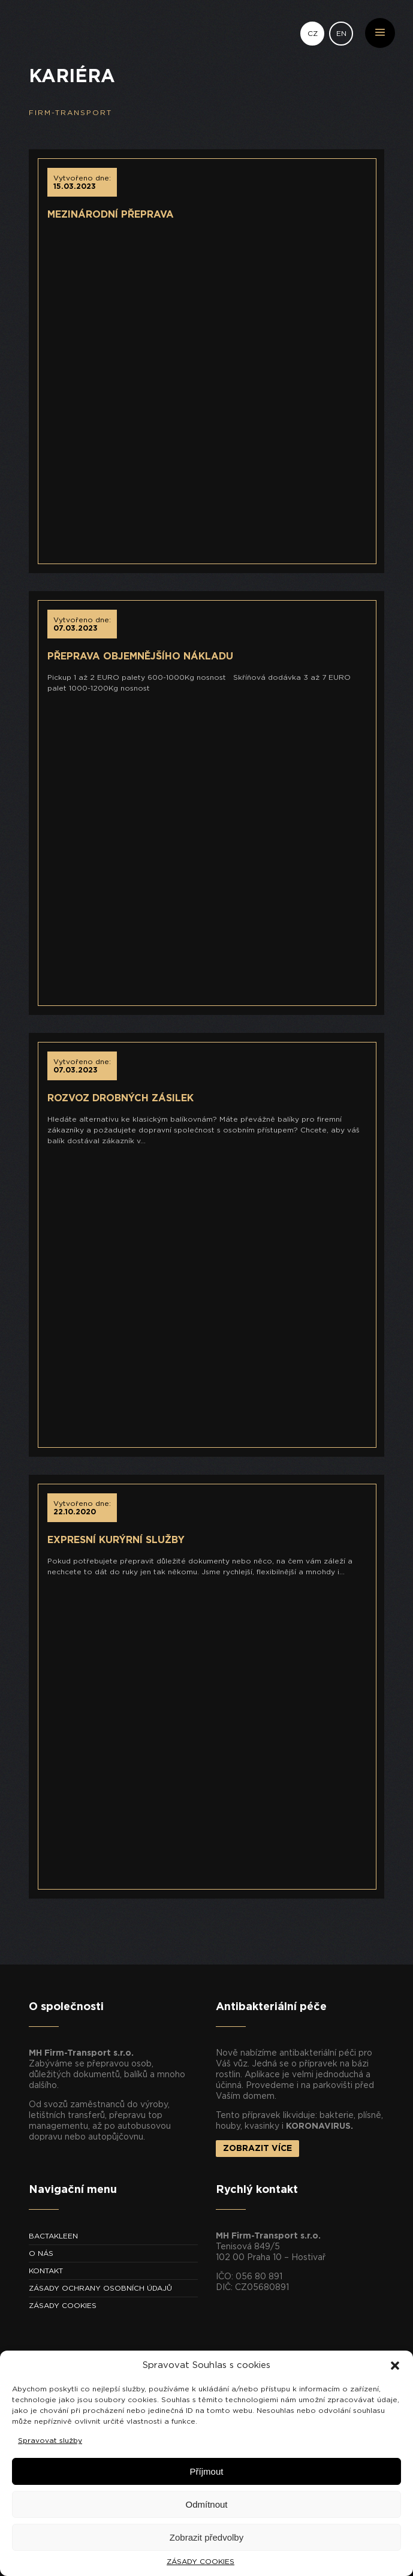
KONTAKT (46, 2270)
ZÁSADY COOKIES (200, 2561)
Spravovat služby (50, 2440)
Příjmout (207, 2471)
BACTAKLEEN (53, 2236)
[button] (395, 2366)
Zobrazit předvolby (206, 2537)
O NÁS (41, 2253)
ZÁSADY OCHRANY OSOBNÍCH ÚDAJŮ (100, 2288)
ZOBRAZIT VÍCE (257, 2148)
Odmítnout (206, 2504)
